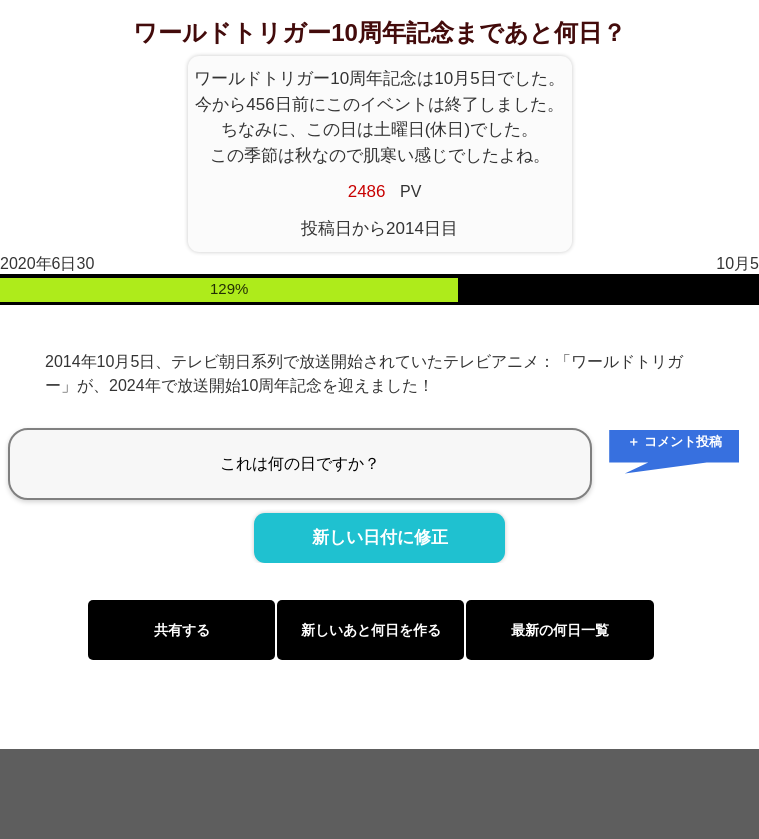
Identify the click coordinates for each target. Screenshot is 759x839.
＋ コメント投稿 (674, 441)
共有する (182, 630)
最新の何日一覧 (560, 630)
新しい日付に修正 (380, 538)
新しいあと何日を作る (371, 630)
